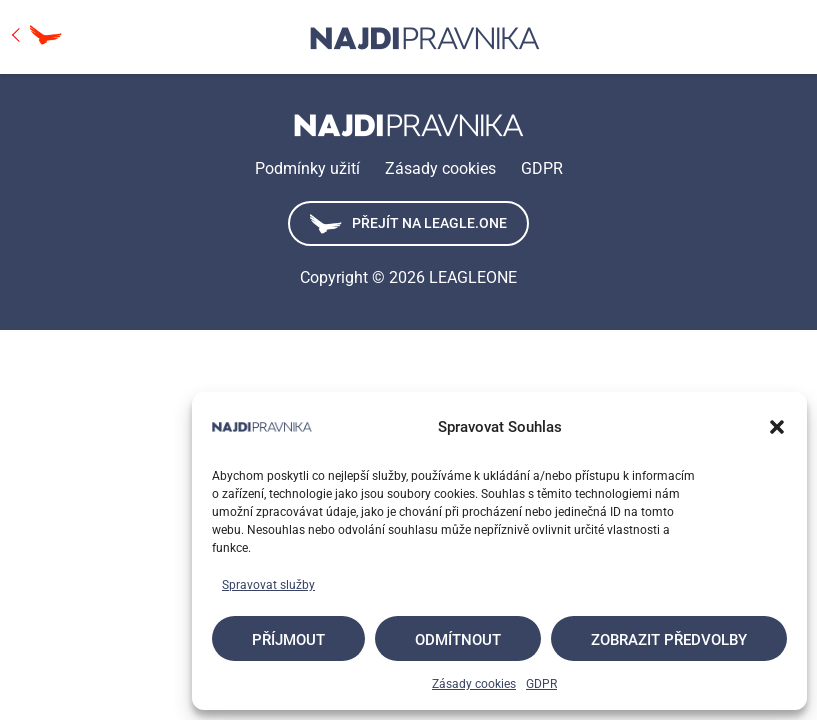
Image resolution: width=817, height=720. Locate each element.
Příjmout (288, 640)
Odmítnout (458, 640)
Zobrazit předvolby (669, 640)
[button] (777, 427)
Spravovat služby (268, 585)
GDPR (541, 684)
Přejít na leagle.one (408, 224)
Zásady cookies (474, 684)
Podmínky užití (307, 168)
